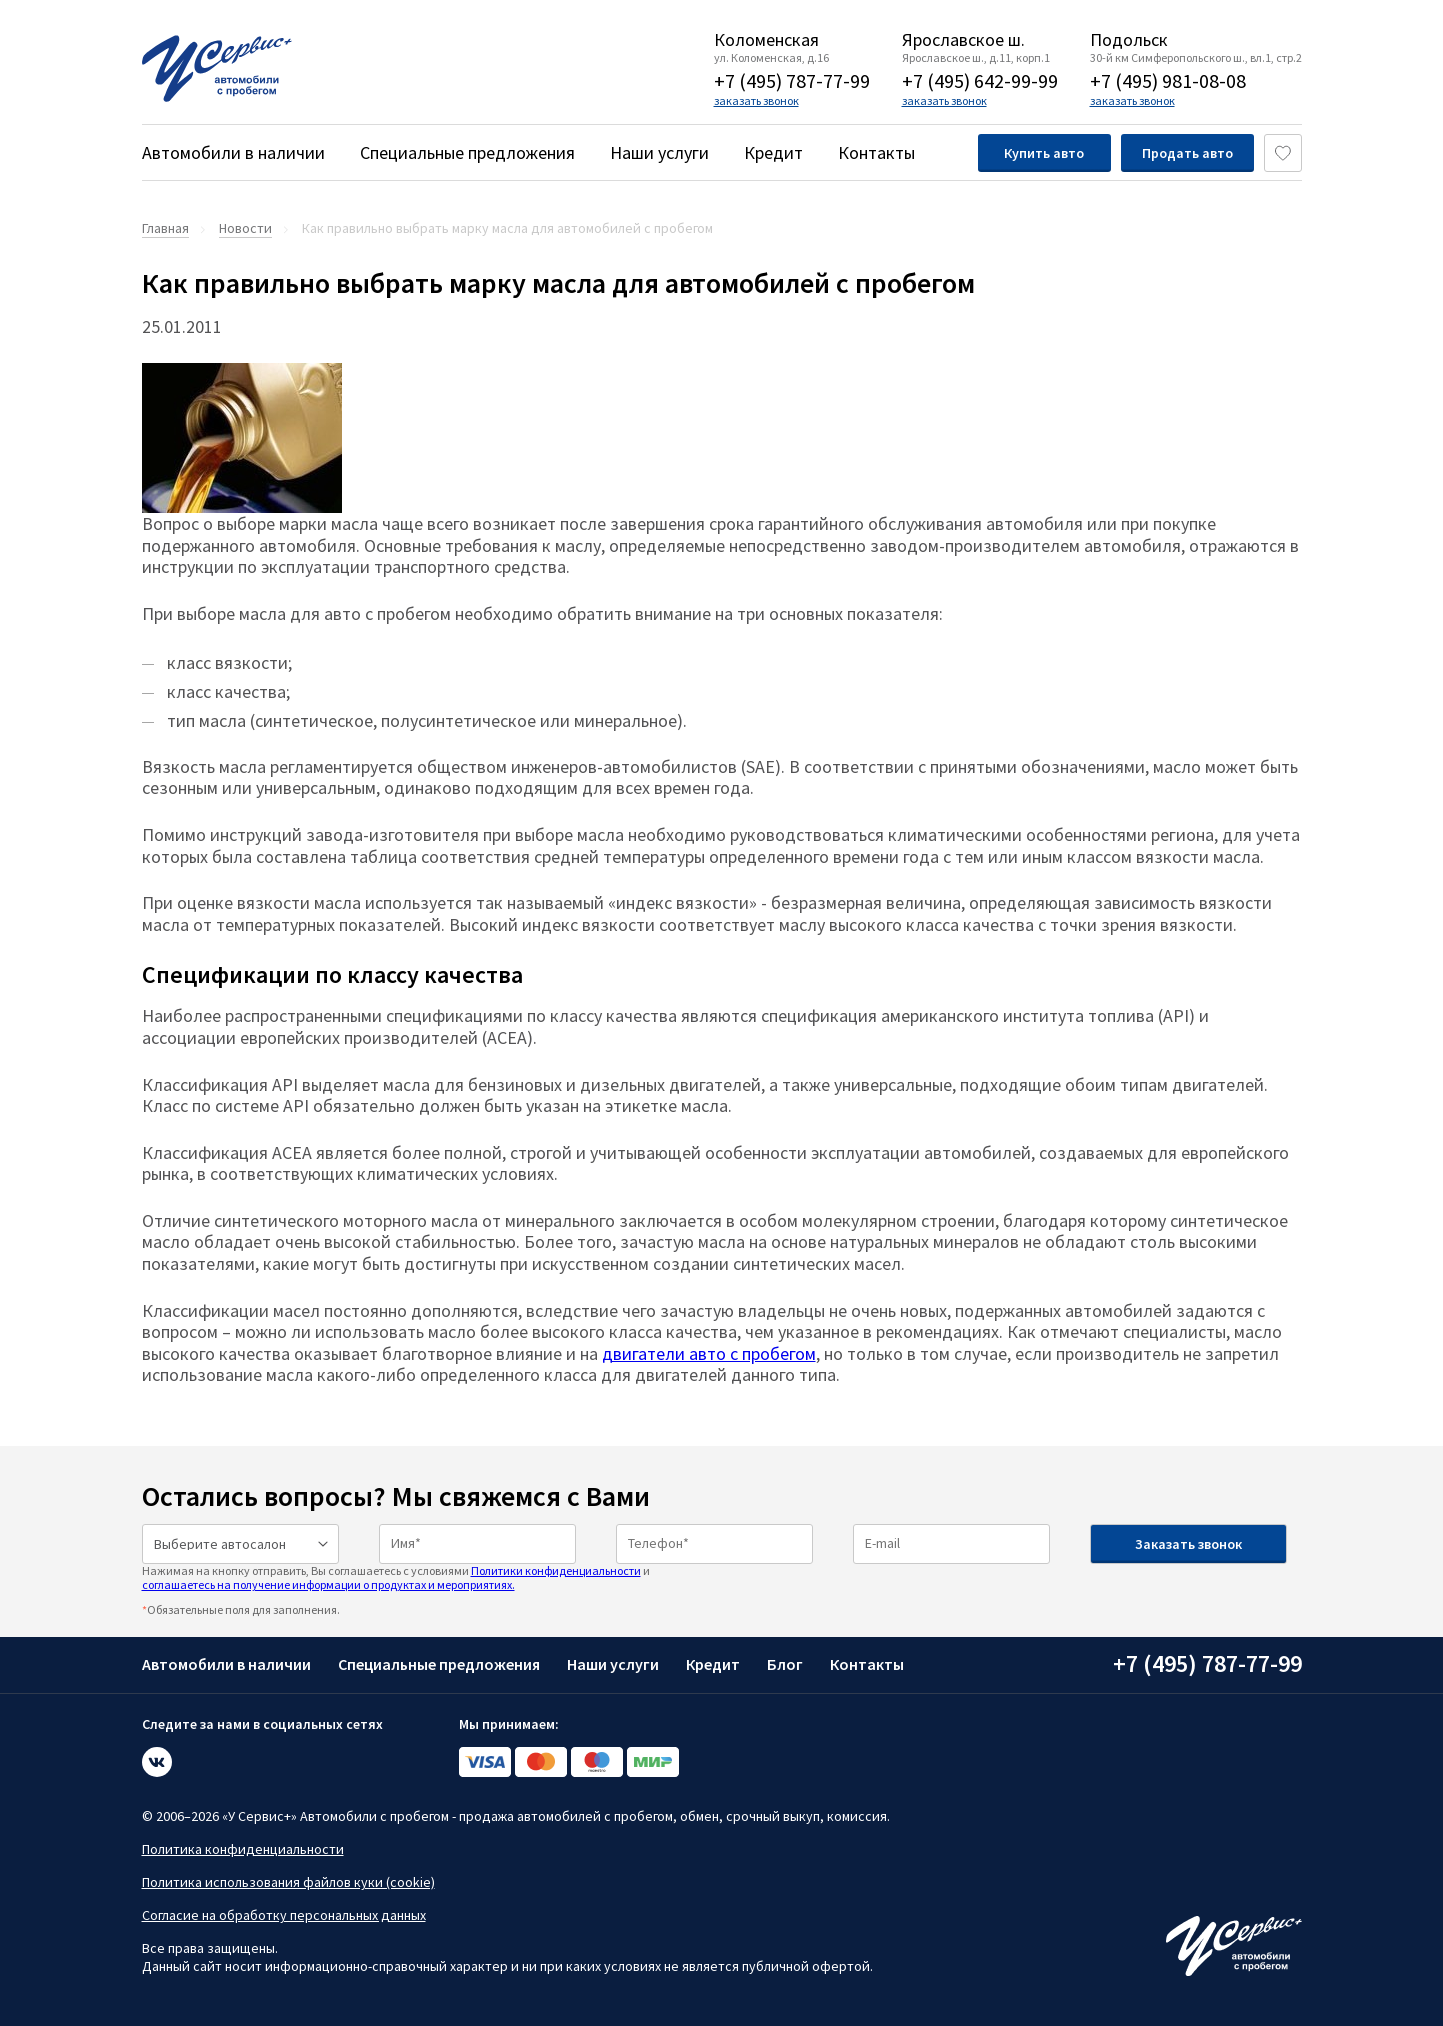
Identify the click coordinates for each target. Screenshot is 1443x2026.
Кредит (773, 152)
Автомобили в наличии (233, 152)
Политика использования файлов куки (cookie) (288, 1882)
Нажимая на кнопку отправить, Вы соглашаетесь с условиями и (396, 1577)
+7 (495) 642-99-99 (980, 80)
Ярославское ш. (963, 40)
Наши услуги (659, 152)
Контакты (876, 152)
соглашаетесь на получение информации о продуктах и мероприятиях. (328, 1584)
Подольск (1129, 40)
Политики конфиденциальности (556, 1570)
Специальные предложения (467, 152)
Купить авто (1044, 153)
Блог (785, 1664)
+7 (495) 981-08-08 (1168, 80)
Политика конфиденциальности (243, 1849)
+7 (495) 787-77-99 (792, 80)
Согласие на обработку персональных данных (284, 1915)
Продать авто (1187, 153)
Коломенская (766, 40)
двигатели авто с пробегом (709, 1353)
